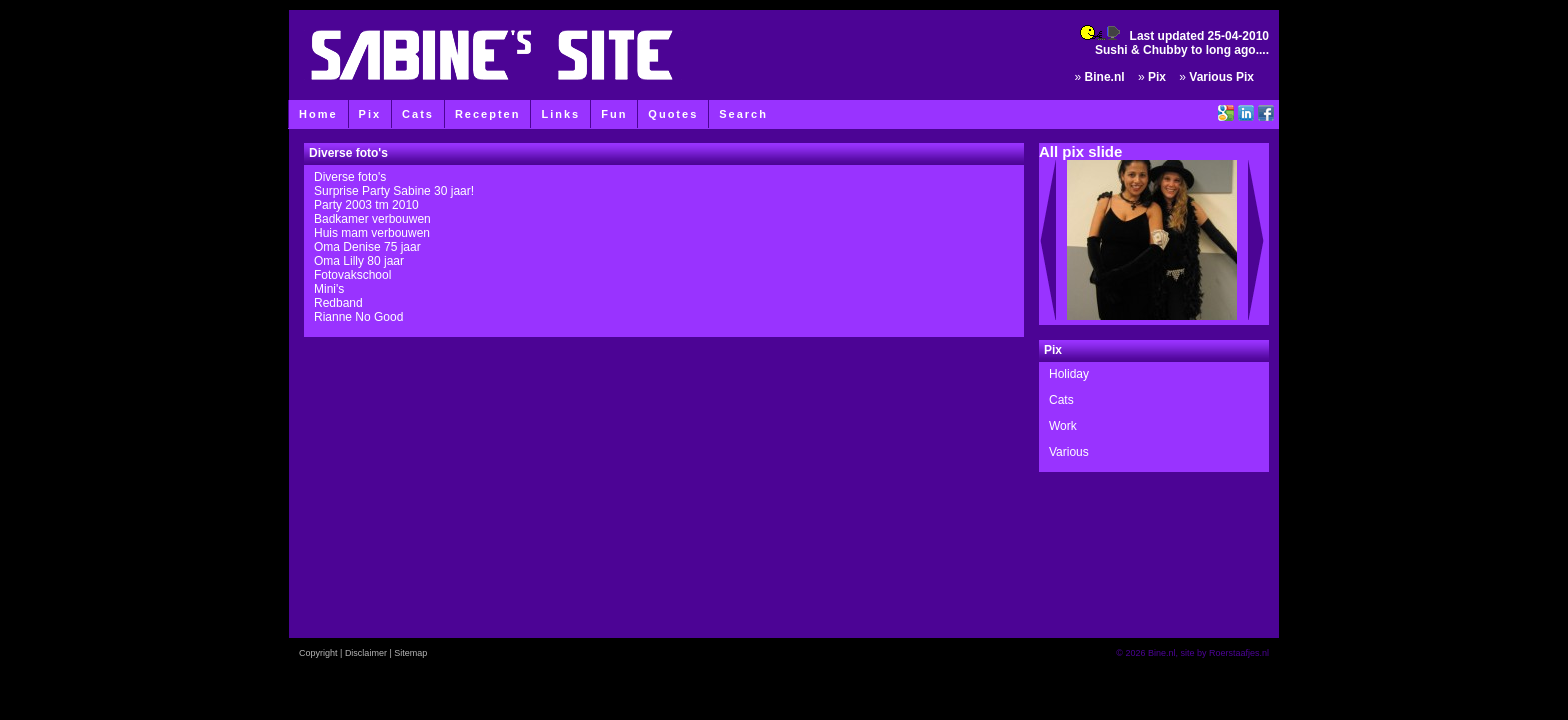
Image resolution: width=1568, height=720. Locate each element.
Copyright (318, 653)
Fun (614, 114)
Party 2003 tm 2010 (366, 205)
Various (1069, 452)
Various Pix (1221, 77)
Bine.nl (1105, 77)
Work (1063, 426)
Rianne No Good (358, 317)
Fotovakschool (352, 275)
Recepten (488, 114)
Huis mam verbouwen (372, 233)
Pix (370, 114)
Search (743, 114)
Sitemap (410, 653)
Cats (418, 114)
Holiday (1069, 374)
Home (318, 114)
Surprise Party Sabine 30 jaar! (394, 191)
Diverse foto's (350, 177)
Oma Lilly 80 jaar (359, 261)
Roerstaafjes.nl (1239, 653)
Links (560, 114)
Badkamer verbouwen (372, 219)
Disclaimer (366, 653)
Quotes (673, 114)
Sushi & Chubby (1141, 50)
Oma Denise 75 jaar (367, 247)
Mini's (329, 289)
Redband (338, 303)
